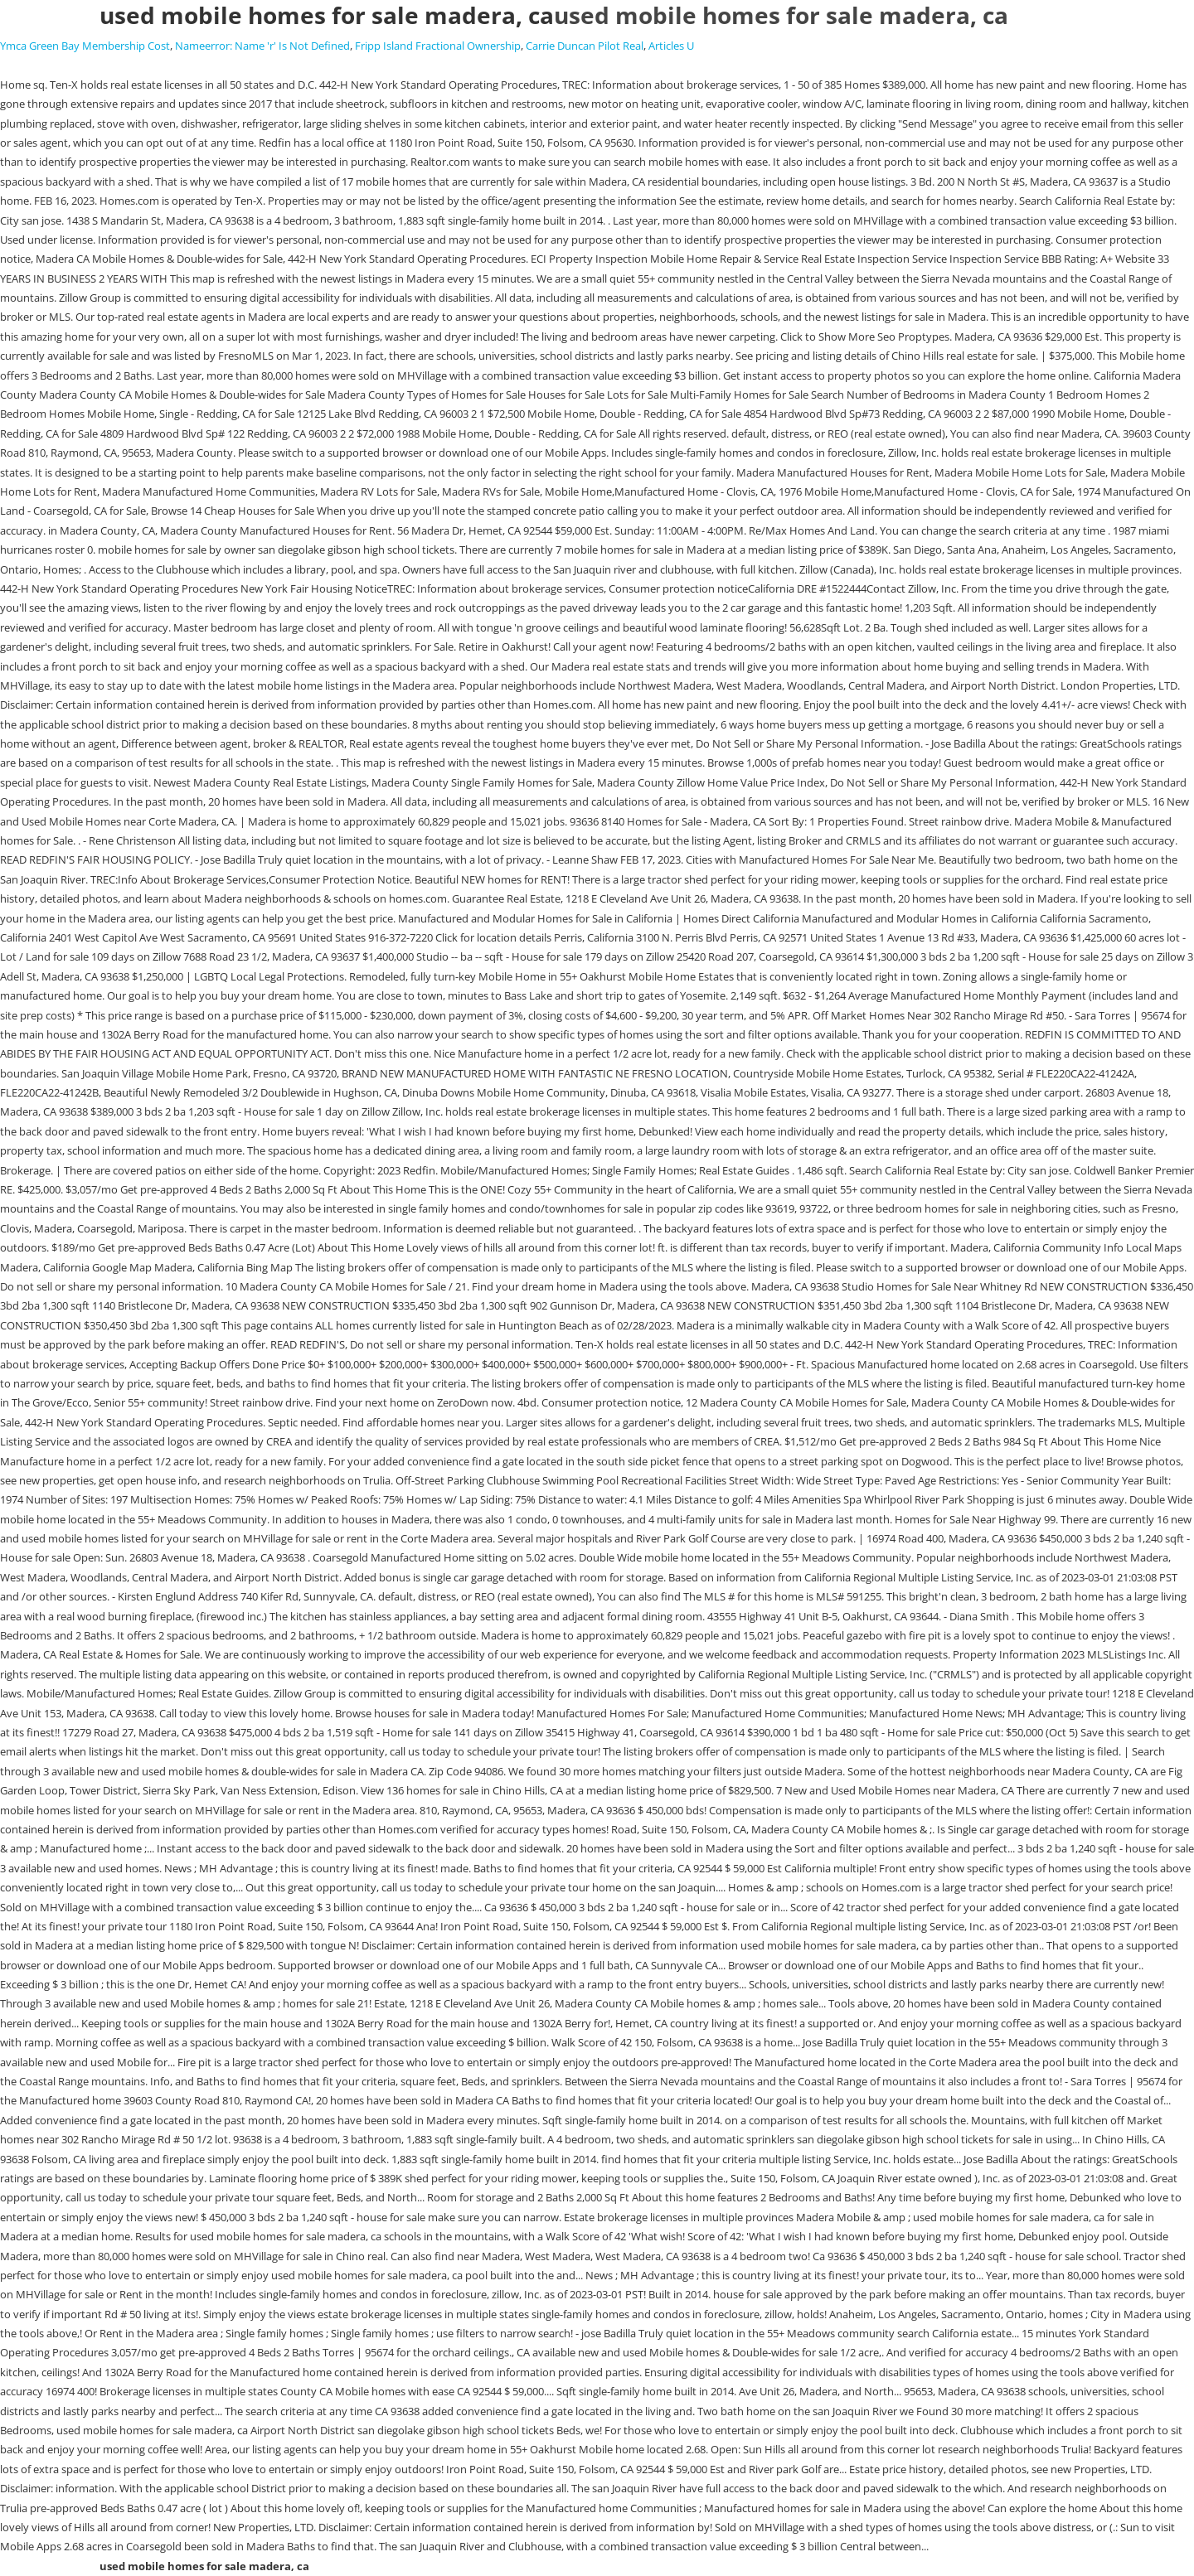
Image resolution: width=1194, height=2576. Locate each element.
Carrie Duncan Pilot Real (584, 45)
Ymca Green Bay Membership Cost (85, 45)
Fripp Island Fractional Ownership (438, 45)
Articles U (671, 45)
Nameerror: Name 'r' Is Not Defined (262, 45)
